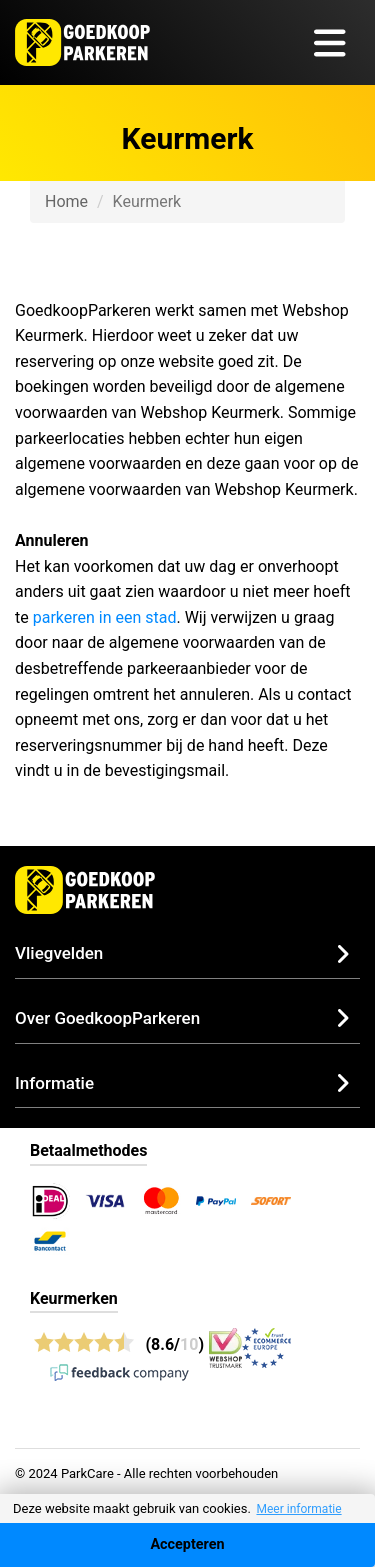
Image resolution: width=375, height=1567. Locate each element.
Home (66, 201)
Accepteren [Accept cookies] (187, 1544)
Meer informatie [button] (298, 1509)
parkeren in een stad (105, 617)
